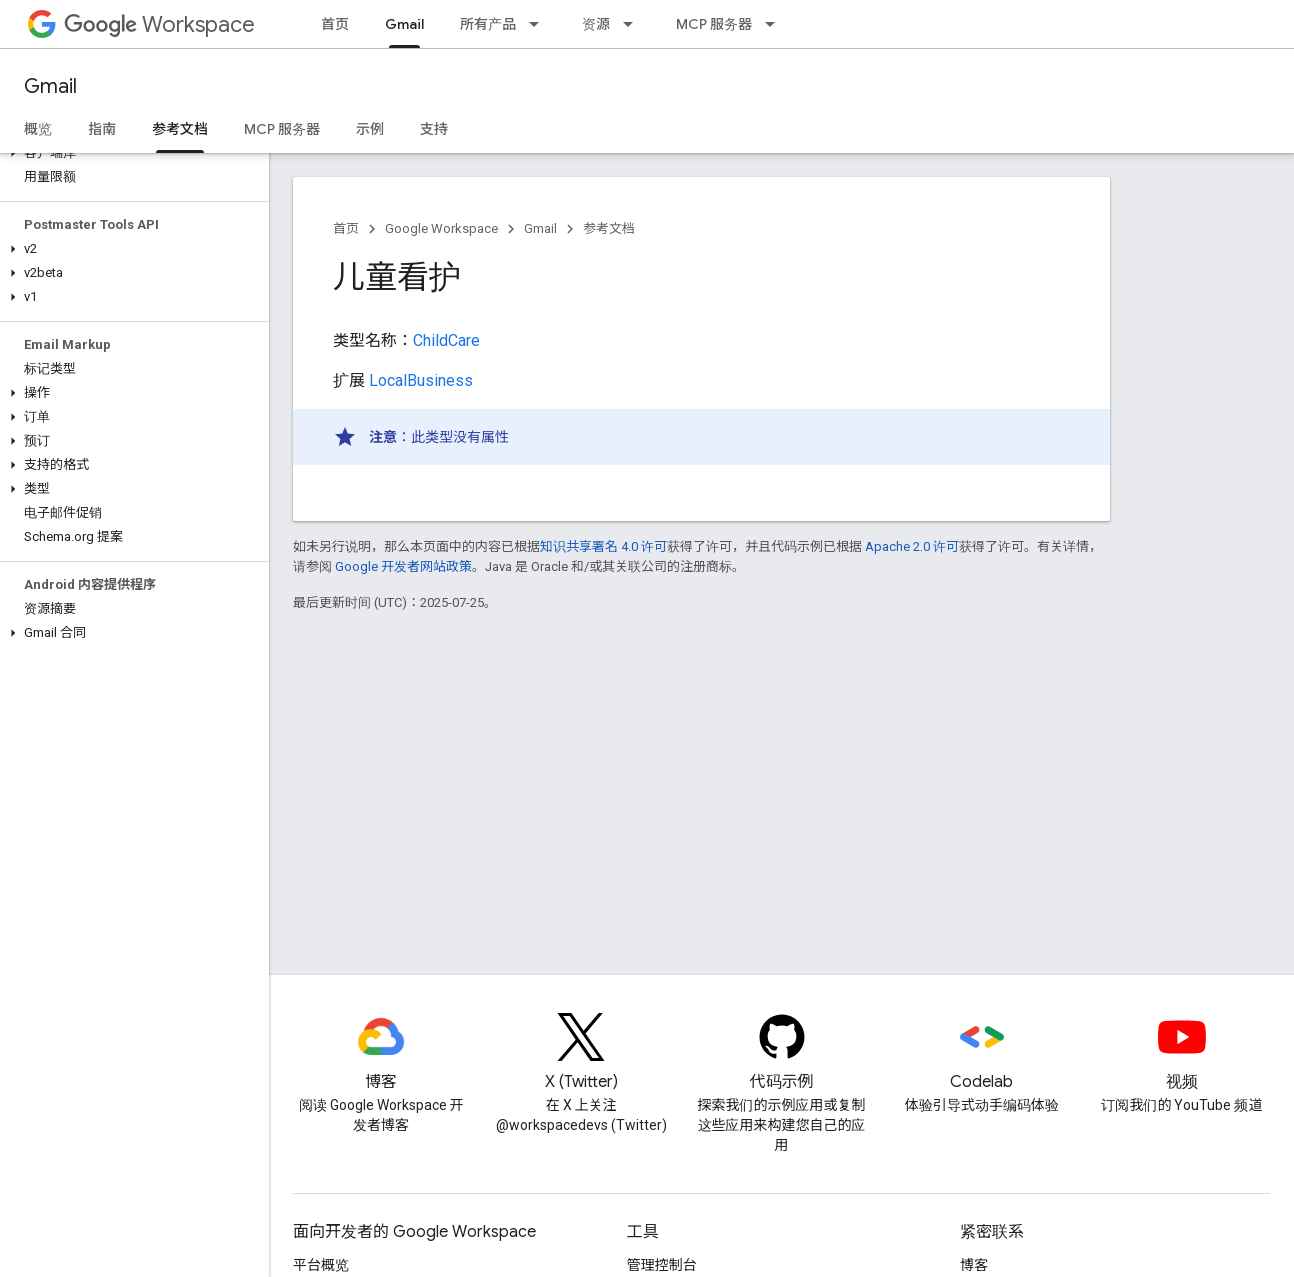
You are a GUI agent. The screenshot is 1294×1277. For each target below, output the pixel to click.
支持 (434, 129)
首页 (335, 24)
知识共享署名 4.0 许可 (603, 546)
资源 (596, 24)
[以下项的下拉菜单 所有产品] (540, 24)
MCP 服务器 (714, 24)
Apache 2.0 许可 (912, 546)
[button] (130, 153)
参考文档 (609, 228)
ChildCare (446, 340)
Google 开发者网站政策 (403, 566)
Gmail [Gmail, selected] (404, 24)
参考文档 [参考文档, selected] (180, 129)
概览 (38, 129)
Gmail (50, 86)
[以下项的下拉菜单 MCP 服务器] (776, 24)
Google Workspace (441, 228)
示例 (370, 129)
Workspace (159, 24)
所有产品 (488, 24)
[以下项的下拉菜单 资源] (634, 24)
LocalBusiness (421, 380)
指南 (102, 129)
